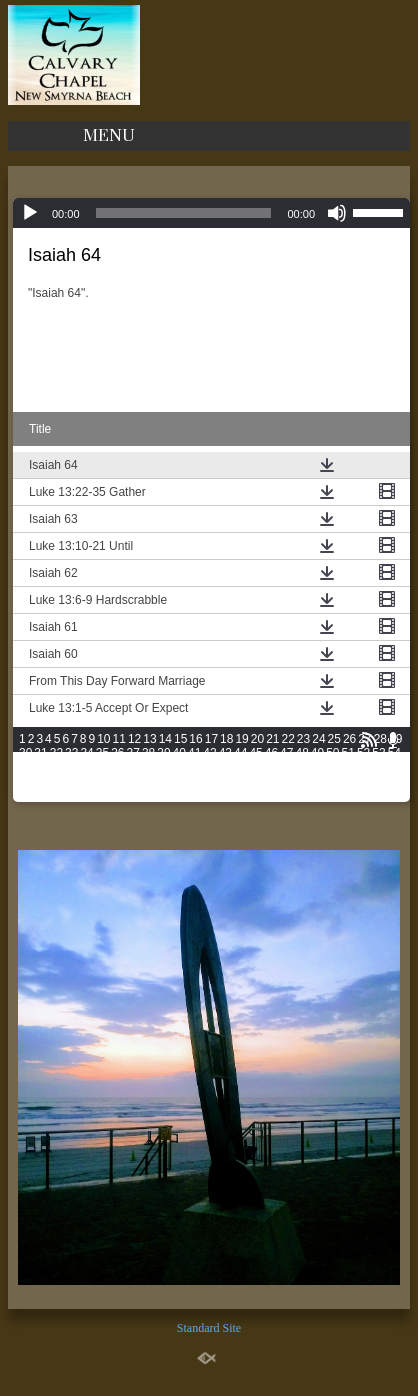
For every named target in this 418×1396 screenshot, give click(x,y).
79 (394, 767)
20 (257, 739)
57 (56, 767)
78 (378, 767)
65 (179, 767)
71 (271, 767)
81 (40, 781)
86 (117, 781)
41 (194, 753)
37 (133, 753)
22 (288, 739)
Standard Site (209, 1328)
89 (163, 781)
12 (134, 739)
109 (161, 795)
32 (56, 753)
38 (148, 753)
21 (272, 739)
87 (133, 781)
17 (211, 739)
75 (332, 767)
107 (117, 795)
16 (195, 739)
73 (301, 767)
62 (133, 767)
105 (73, 795)
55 (25, 767)
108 (139, 795)
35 (102, 753)
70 (255, 767)
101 (358, 781)
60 (102, 767)
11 (119, 739)
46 (271, 753)
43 (225, 753)
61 (117, 767)
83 (71, 781)
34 (86, 753)
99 (317, 781)
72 (286, 767)
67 (209, 767)
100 (336, 781)
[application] (211, 213)
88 (148, 781)
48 (301, 753)
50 (332, 753)
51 (348, 753)
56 (40, 767)
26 (349, 739)
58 (71, 767)
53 (378, 753)
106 (95, 795)
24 (318, 739)
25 (334, 739)
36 (117, 753)
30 (25, 753)
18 (226, 739)
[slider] (184, 213)
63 (148, 767)
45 (255, 753)
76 (348, 767)
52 (363, 753)
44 (240, 753)
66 (194, 767)
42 (209, 753)
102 (380, 781)
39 (163, 753)
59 (86, 767)
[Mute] (337, 213)
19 (241, 739)
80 (25, 781)
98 (301, 781)
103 (29, 795)
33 (71, 753)
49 (317, 753)
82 (56, 781)
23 (303, 739)
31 (40, 753)
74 (317, 767)
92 (209, 781)
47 (286, 753)
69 (240, 767)
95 (255, 781)
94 (240, 781)
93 (225, 781)
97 (286, 781)
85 (102, 781)
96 (271, 781)
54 (394, 753)
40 (179, 753)
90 (179, 781)
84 (86, 781)
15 (180, 739)
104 (51, 795)
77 (363, 767)
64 (163, 767)
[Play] (30, 213)
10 (103, 739)
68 (225, 767)
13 (149, 739)
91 (194, 781)
